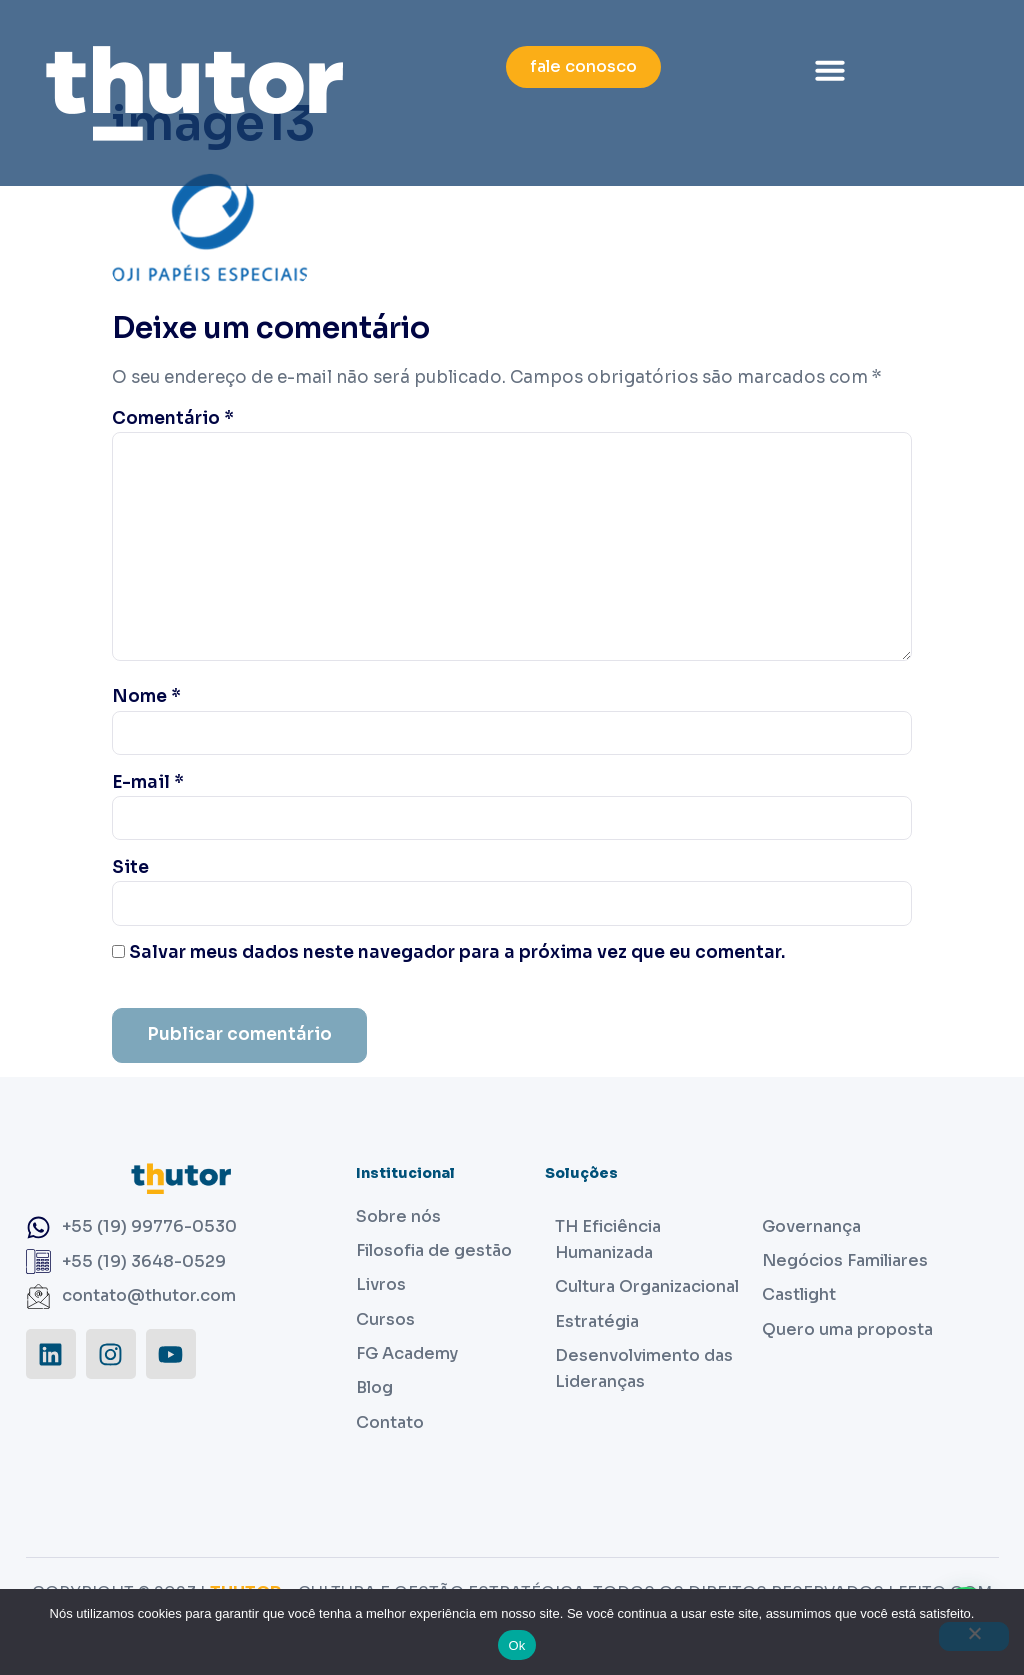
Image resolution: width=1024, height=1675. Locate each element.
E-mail (148, 782)
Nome (146, 696)
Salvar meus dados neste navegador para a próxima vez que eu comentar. (457, 952)
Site (130, 867)
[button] (830, 70)
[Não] (974, 1636)
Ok (516, 1645)
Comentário (173, 418)
